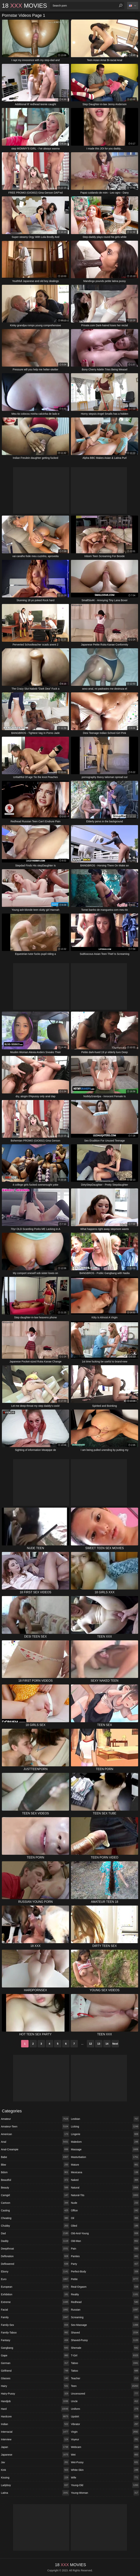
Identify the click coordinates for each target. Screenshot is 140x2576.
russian (105, 2309)
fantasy (35, 2340)
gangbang (35, 2348)
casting (35, 2210)
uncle (105, 2401)
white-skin (105, 2470)
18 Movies (24, 5)
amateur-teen (35, 2126)
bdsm (35, 2172)
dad (35, 2233)
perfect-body (105, 2271)
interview (35, 2439)
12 (90, 2043)
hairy (35, 2386)
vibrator (105, 2424)
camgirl (35, 2195)
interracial (35, 2432)
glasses (35, 2378)
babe (35, 2157)
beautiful (35, 2180)
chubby (35, 2226)
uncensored (105, 2393)
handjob (35, 2401)
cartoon (35, 2203)
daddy (35, 2241)
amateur (35, 2119)
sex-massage (105, 2325)
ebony (35, 2271)
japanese (35, 2454)
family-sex (35, 2325)
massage (105, 2149)
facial (35, 2309)
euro (35, 2279)
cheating (35, 2218)
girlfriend (35, 2370)
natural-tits (105, 2195)
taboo (105, 2363)
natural (105, 2187)
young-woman (105, 2493)
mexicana (105, 2172)
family (35, 2317)
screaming (105, 2317)
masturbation (105, 2157)
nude (105, 2203)
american (35, 2134)
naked (105, 2180)
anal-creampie (35, 2149)
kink (35, 2470)
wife (105, 2477)
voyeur (105, 2439)
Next (115, 2043)
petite (105, 2279)
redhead (105, 2302)
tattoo (105, 2370)
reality (105, 2294)
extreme (35, 2302)
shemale (105, 2348)
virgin (105, 2432)
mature (105, 2164)
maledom (105, 2142)
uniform (105, 2409)
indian (35, 2424)
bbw (35, 2164)
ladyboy (35, 2485)
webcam (105, 2447)
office (105, 2210)
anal (35, 2142)
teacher (105, 2378)
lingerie (105, 2134)
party (105, 2264)
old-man (105, 2241)
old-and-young (105, 2233)
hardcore (35, 2416)
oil (105, 2218)
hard (35, 2409)
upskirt (105, 2416)
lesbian (105, 2119)
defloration (35, 2256)
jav (35, 2462)
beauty (35, 2187)
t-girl (105, 2355)
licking (105, 2126)
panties (105, 2256)
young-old (105, 2485)
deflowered (35, 2264)
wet (105, 2454)
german (35, 2363)
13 (98, 2043)
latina (35, 2493)
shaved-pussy (105, 2340)
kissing (35, 2477)
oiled (105, 2226)
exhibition (35, 2294)
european (35, 2287)
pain (105, 2248)
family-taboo (35, 2332)
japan (35, 2447)
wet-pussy (105, 2462)
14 (106, 2043)
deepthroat (35, 2248)
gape (35, 2355)
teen (105, 2386)
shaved (105, 2332)
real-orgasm (105, 2287)
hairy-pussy (35, 2393)
